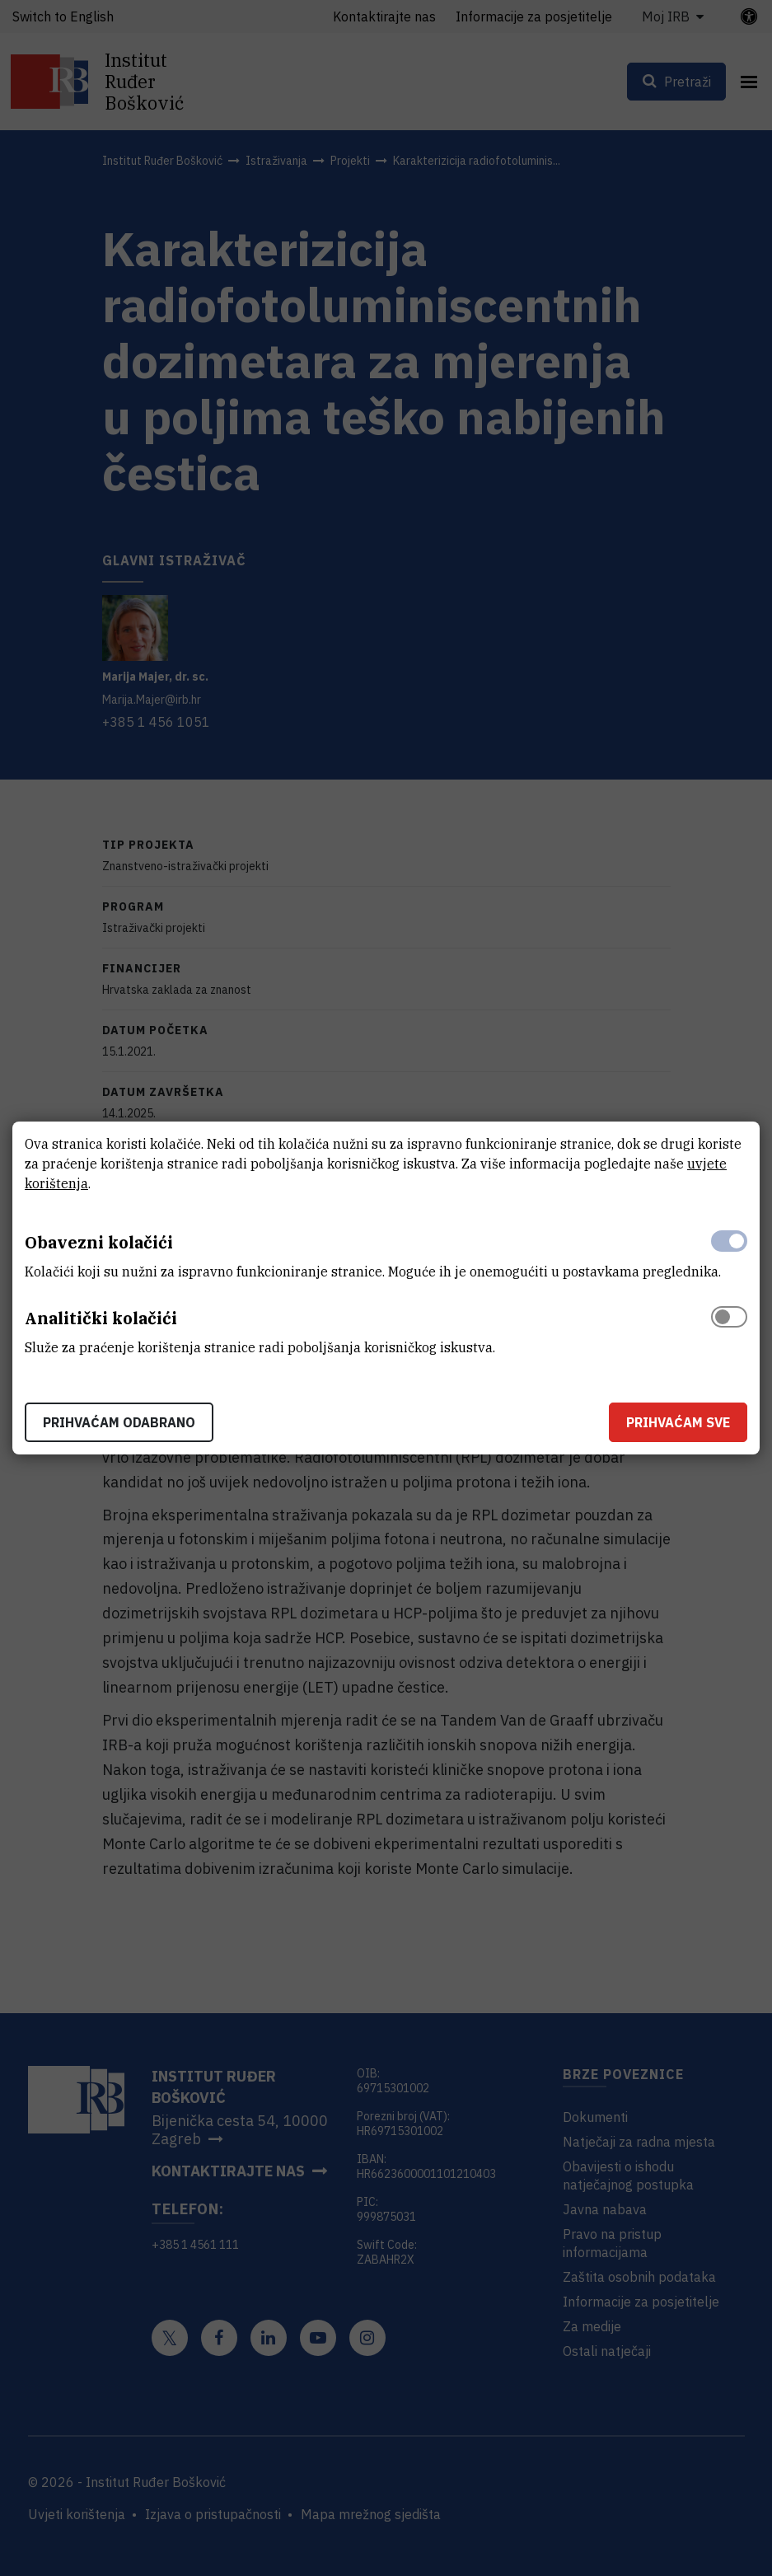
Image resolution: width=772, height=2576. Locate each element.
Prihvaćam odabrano (119, 1422)
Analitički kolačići (101, 1318)
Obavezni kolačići (99, 1242)
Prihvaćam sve (678, 1422)
